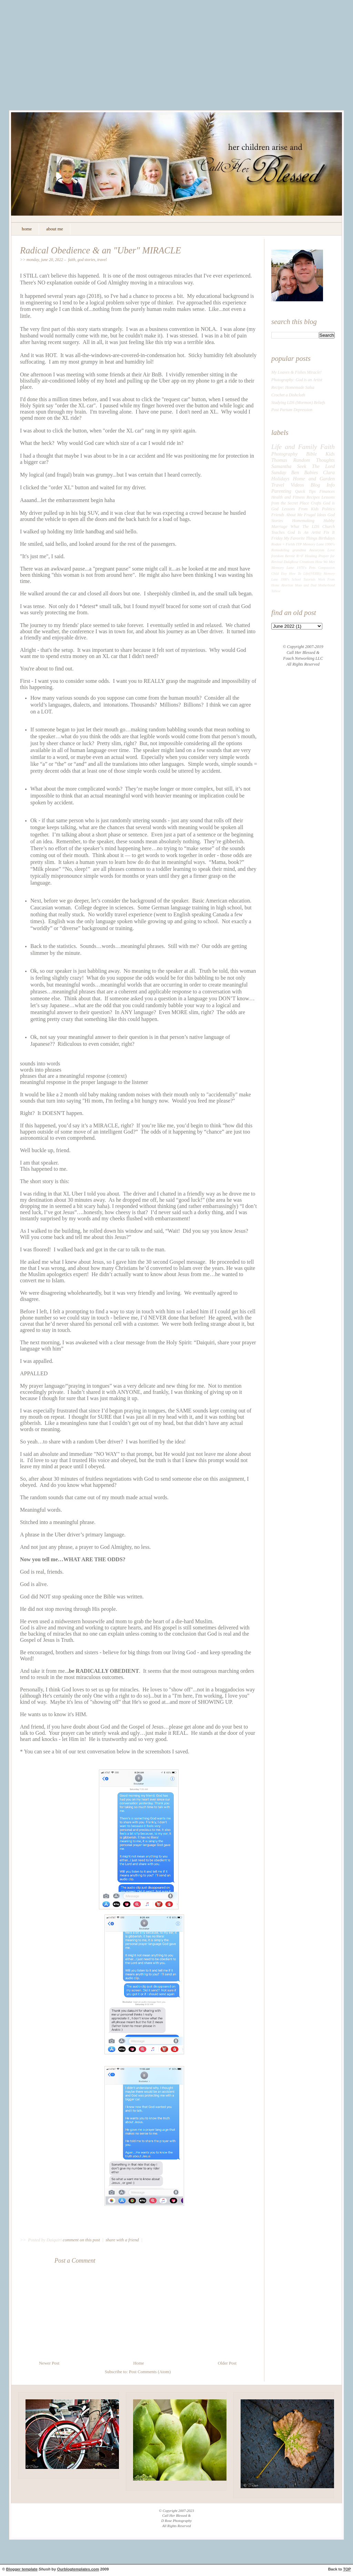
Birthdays (327, 538)
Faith (71, 260)
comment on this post (82, 2240)
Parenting (281, 491)
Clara (329, 472)
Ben (295, 472)
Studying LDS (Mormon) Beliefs (298, 402)
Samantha (281, 466)
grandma (299, 550)
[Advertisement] (176, 60)
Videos (297, 485)
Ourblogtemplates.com (78, 2569)
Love (331, 550)
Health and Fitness (288, 497)
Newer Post (49, 2363)
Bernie (290, 556)
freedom (277, 556)
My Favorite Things (300, 538)
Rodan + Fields (283, 544)
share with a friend (122, 2240)
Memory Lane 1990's (319, 544)
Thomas (279, 460)
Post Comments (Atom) (150, 2371)
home (27, 228)
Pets (312, 567)
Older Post (227, 2363)
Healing (311, 556)
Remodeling (280, 550)
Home (138, 2363)
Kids (330, 454)
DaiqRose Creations (299, 562)
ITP (299, 544)
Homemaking (303, 520)
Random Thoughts (314, 460)
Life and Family (294, 446)
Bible (311, 454)
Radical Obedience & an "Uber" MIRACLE (100, 250)
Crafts (316, 503)
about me (54, 228)
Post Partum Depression (291, 409)
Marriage (279, 526)
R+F (300, 556)
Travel (102, 260)
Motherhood (326, 585)
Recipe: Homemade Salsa (292, 387)
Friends (277, 514)
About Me (294, 514)
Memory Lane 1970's (288, 567)
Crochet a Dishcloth (288, 395)
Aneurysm (316, 550)
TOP (347, 2569)
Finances (327, 491)
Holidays (280, 478)
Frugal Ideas (315, 514)
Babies (311, 472)
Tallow (275, 591)
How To (295, 573)
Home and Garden (314, 478)
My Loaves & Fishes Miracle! (296, 372)
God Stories (86, 260)
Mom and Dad (305, 585)
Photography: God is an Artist (296, 379)
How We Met (325, 562)
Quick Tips (305, 491)
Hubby (329, 520)
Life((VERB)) (312, 573)
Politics (328, 509)
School (296, 579)
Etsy (284, 573)
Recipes (313, 497)
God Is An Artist (304, 532)
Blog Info (323, 485)
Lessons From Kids (300, 509)
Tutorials (309, 579)
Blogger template (22, 2569)
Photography (284, 454)
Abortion (287, 585)
